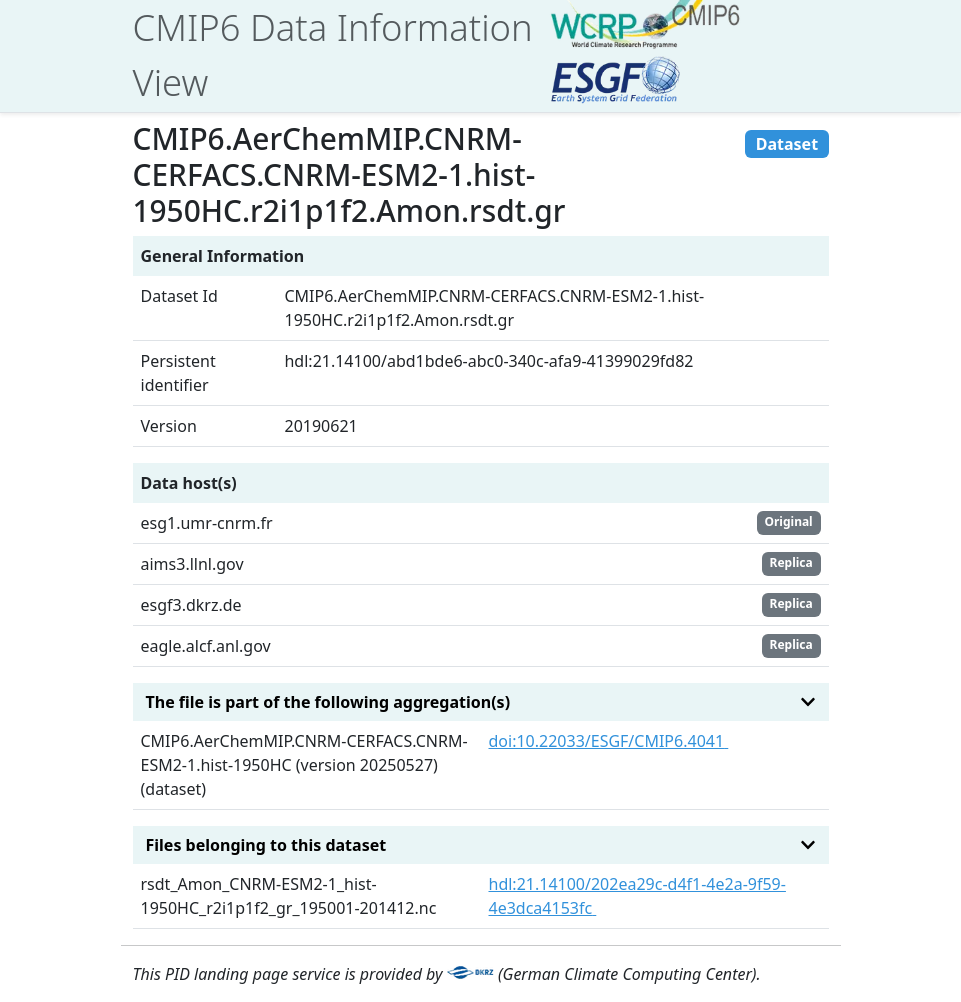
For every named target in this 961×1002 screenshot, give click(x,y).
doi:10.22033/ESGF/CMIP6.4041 (609, 741)
